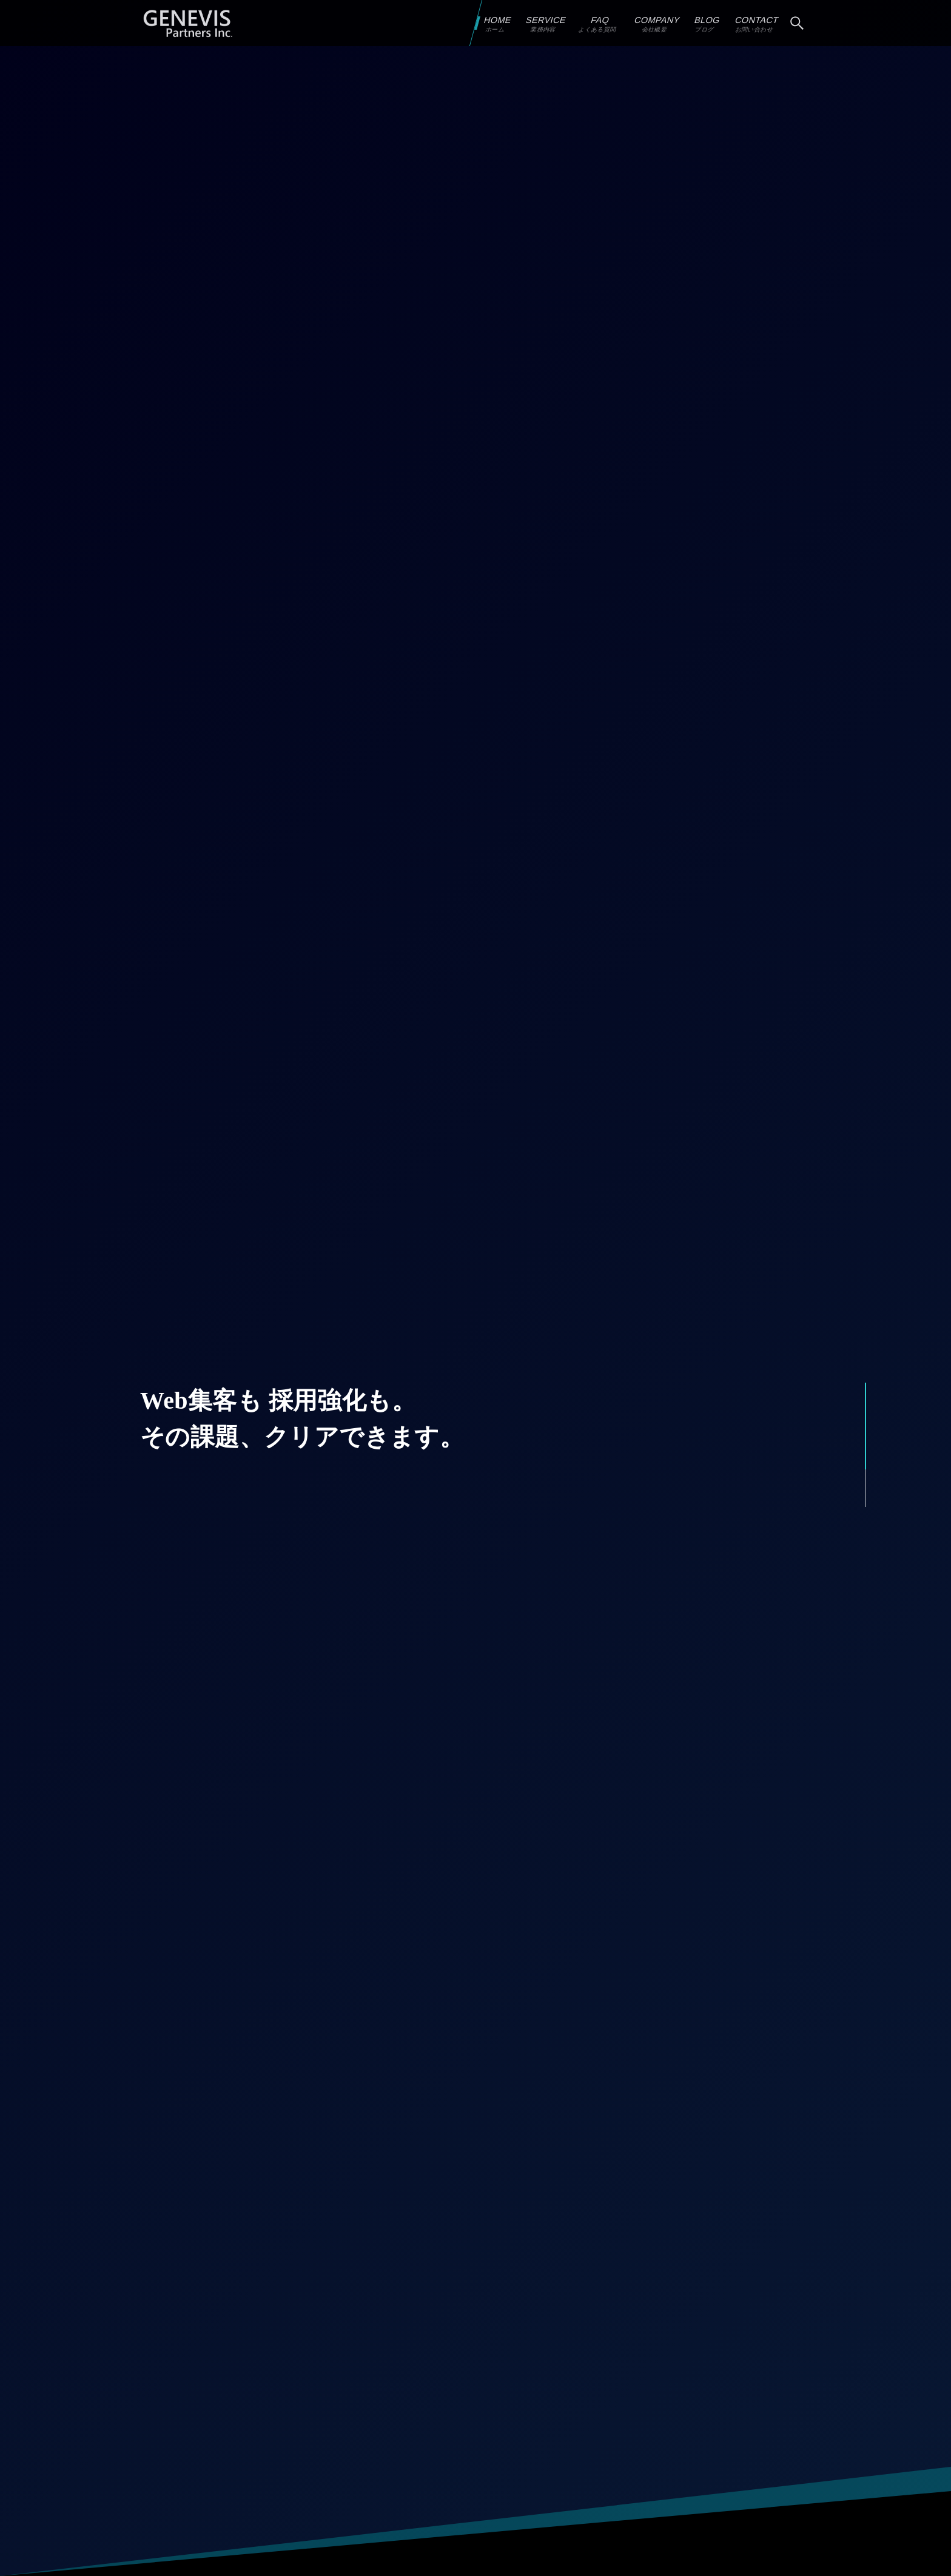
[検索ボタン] (797, 23)
